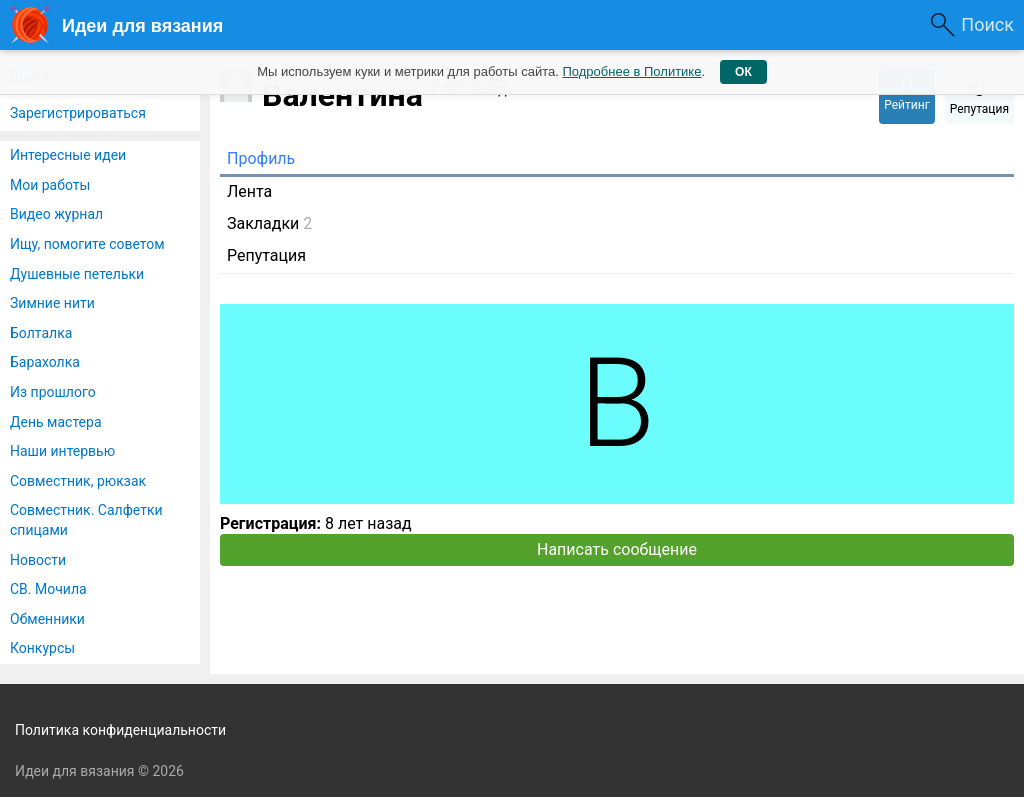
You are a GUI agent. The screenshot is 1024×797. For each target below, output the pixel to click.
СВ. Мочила (48, 589)
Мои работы (50, 185)
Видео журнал (56, 214)
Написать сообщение (617, 549)
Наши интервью (62, 451)
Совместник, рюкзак (78, 481)
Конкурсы (42, 648)
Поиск (987, 24)
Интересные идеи (68, 155)
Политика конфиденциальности (120, 730)
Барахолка (45, 362)
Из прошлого (53, 392)
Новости (38, 560)
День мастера (56, 422)
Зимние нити (52, 303)
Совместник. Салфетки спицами (86, 520)
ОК (743, 72)
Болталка (41, 333)
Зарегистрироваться (78, 113)
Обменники (47, 619)
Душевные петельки (77, 274)
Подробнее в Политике (631, 71)
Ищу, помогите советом (87, 244)
